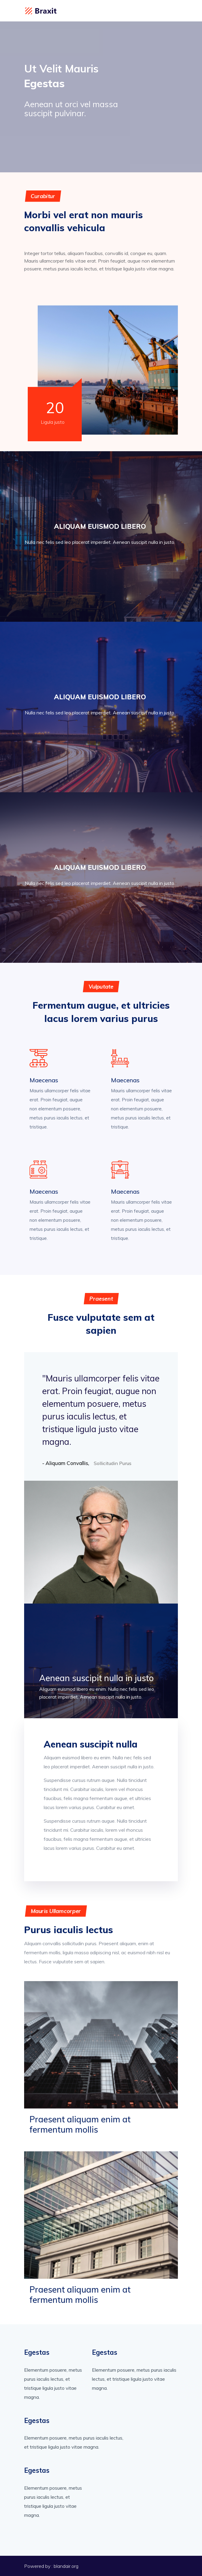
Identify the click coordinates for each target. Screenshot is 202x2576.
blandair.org (66, 2566)
